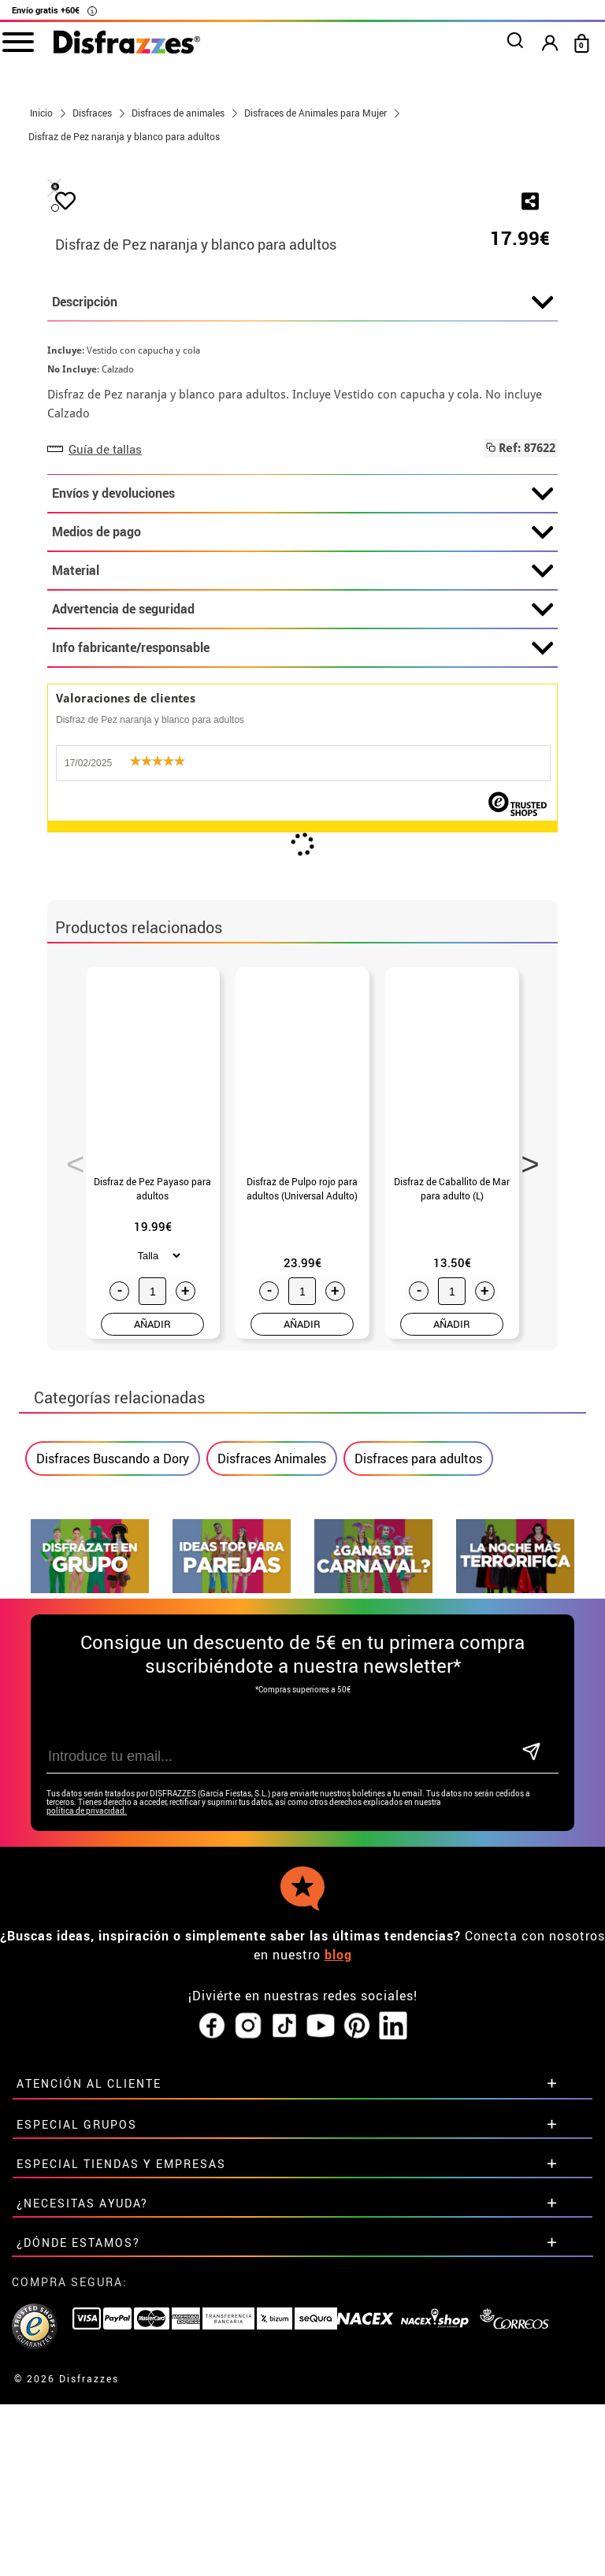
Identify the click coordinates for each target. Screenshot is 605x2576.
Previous (70, 1530)
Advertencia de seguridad (302, 980)
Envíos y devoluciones (302, 864)
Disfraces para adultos (418, 1829)
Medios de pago (302, 903)
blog (338, 2291)
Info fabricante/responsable (302, 1019)
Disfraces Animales (271, 1829)
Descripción (302, 673)
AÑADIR (152, 1695)
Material (302, 942)
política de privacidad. (86, 2147)
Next (525, 1530)
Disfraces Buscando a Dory (112, 1829)
